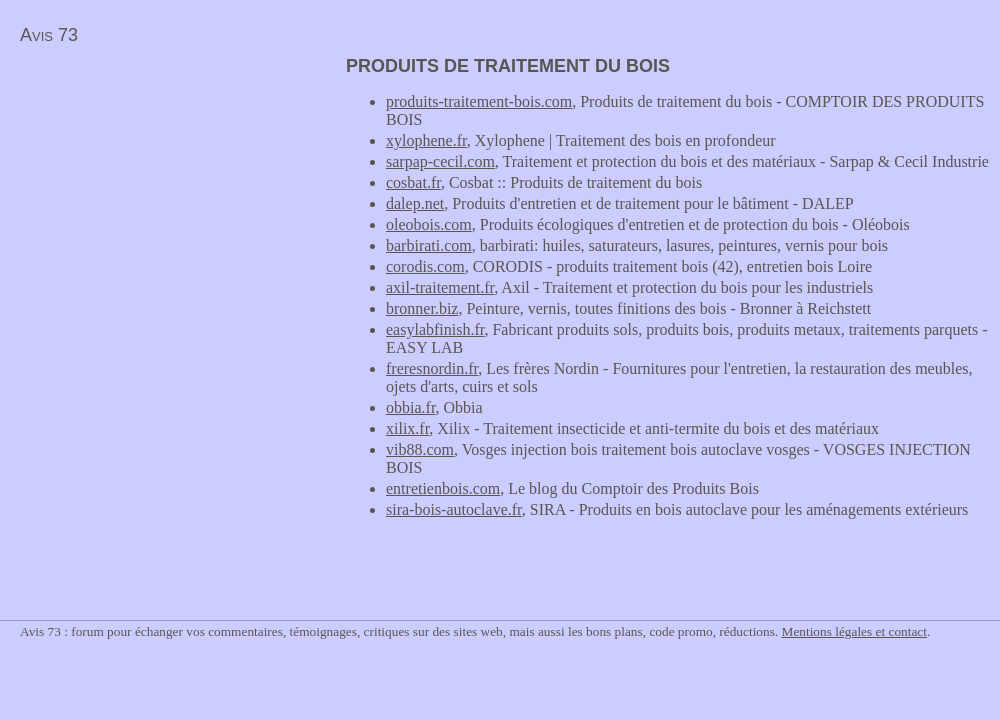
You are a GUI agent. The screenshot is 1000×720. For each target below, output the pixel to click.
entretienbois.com (443, 488)
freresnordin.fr (432, 368)
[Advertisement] (168, 196)
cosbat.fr (413, 182)
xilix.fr (407, 428)
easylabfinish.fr (435, 329)
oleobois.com (429, 224)
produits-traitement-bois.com (479, 101)
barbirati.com (429, 245)
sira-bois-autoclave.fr (454, 509)
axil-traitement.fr (440, 287)
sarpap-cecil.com (440, 161)
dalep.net (415, 203)
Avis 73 (49, 35)
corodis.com (425, 266)
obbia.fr (411, 407)
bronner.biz (422, 308)
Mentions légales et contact (854, 631)
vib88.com (420, 449)
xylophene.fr (426, 140)
